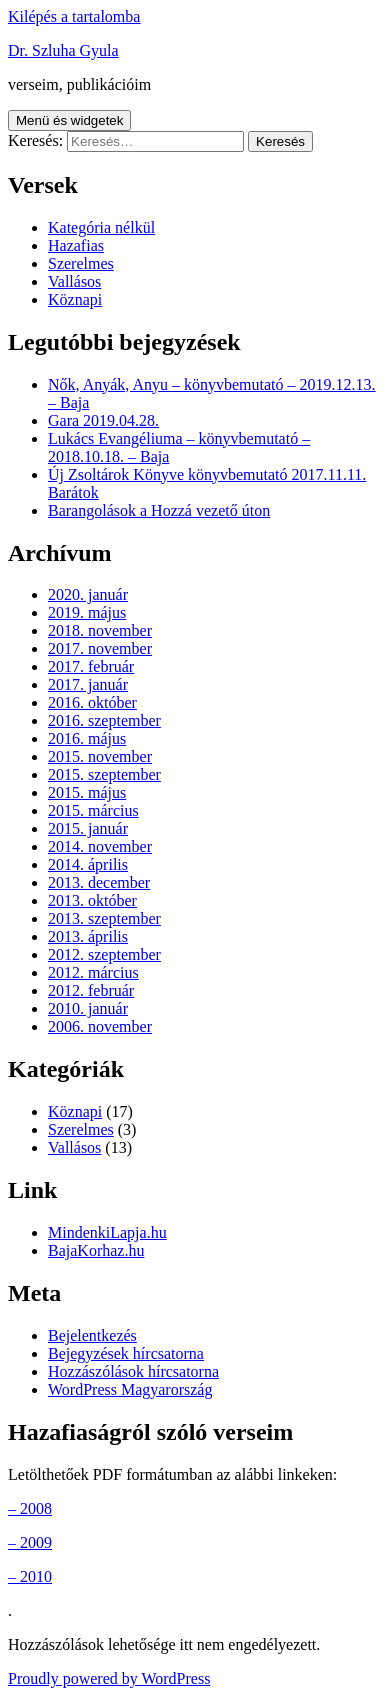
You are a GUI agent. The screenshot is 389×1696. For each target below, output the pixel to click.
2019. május (87, 612)
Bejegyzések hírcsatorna (126, 1353)
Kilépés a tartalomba (74, 16)
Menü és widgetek (69, 120)
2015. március (93, 810)
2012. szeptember (104, 954)
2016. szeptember (104, 720)
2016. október (92, 702)
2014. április (88, 864)
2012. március (93, 972)
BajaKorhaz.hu (96, 1250)
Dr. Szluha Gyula (63, 50)
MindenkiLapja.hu (107, 1232)
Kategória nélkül (101, 227)
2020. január (88, 594)
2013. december (99, 882)
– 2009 (30, 1542)
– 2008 (30, 1508)
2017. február (91, 666)
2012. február (91, 990)
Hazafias (76, 245)
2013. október (92, 900)
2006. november (100, 1026)
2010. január (88, 1008)
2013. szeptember (104, 918)
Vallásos (74, 281)
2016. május (87, 738)
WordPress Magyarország (130, 1389)
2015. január (88, 828)
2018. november (100, 630)
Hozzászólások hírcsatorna (133, 1371)
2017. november (100, 648)
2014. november (100, 846)
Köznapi (75, 299)
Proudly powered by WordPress (109, 1678)
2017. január (88, 684)
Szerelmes (81, 263)
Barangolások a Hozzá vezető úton (159, 510)
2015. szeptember (104, 774)
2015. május (87, 792)
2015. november (100, 756)
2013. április (88, 936)
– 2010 (30, 1576)
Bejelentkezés (92, 1335)
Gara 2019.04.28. (103, 420)
